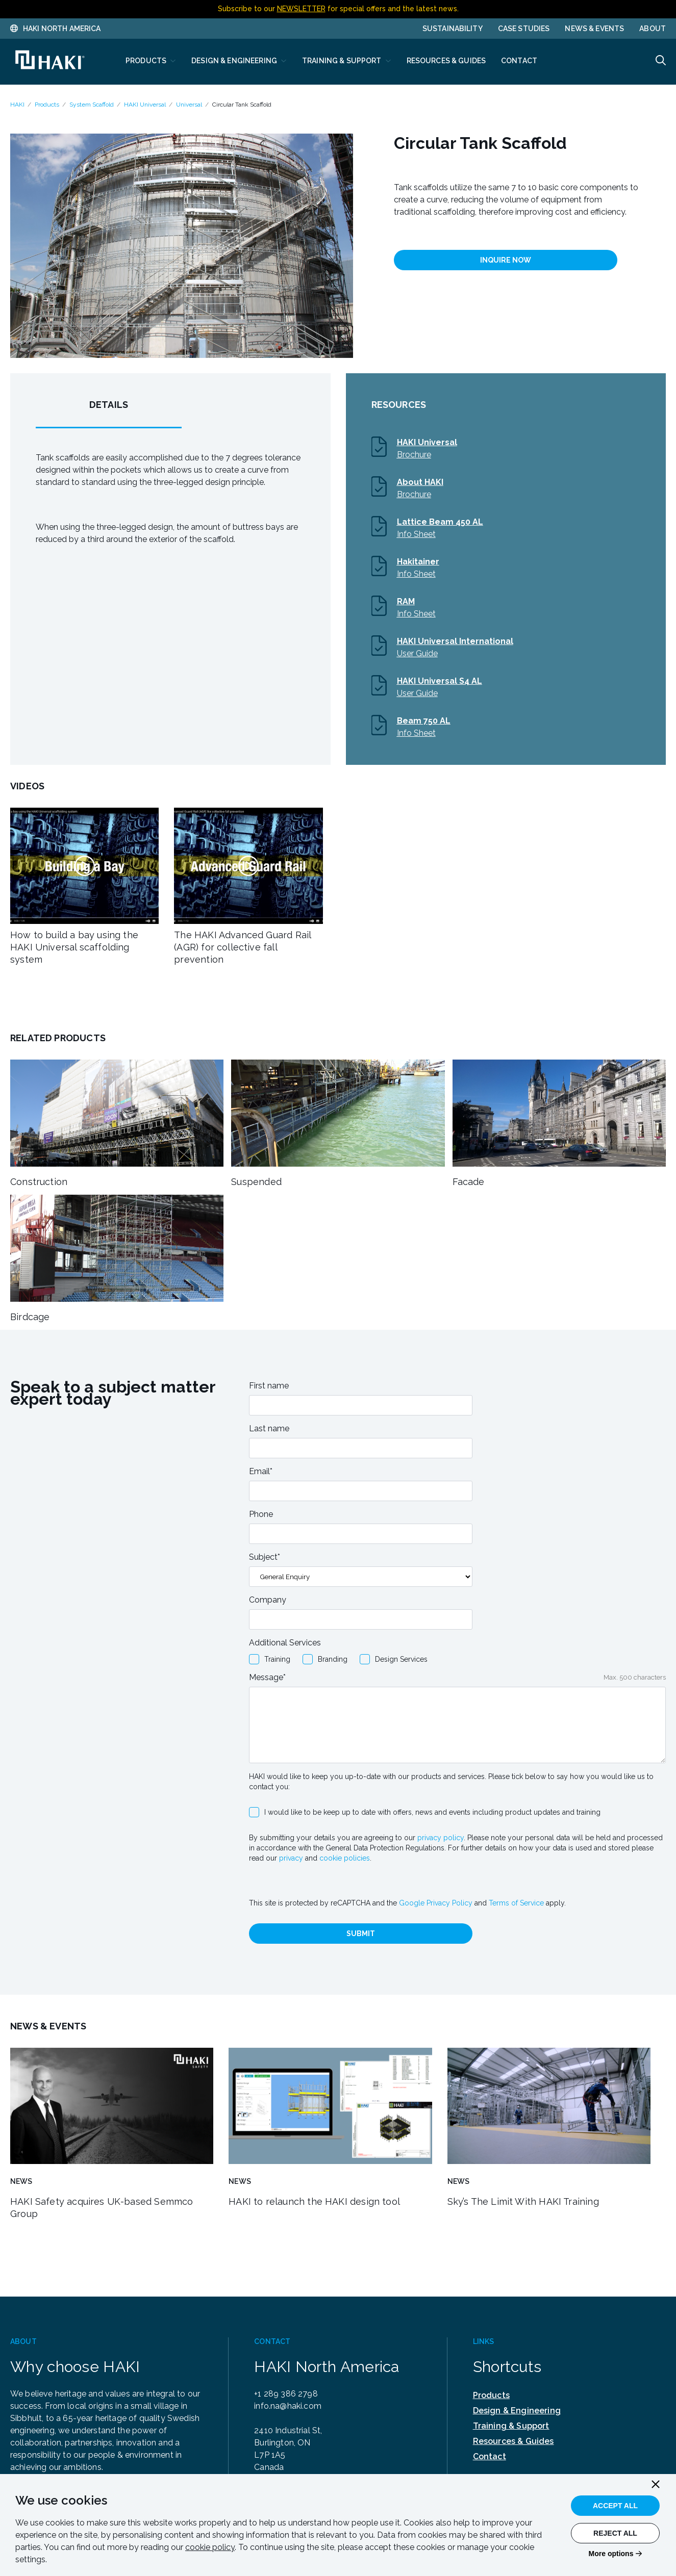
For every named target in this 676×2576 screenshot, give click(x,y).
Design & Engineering (517, 2410)
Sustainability (452, 28)
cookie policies (344, 1858)
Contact (489, 2456)
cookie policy (210, 2547)
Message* (267, 1677)
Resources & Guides (513, 2441)
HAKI (17, 104)
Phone (261, 1514)
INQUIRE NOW (505, 260)
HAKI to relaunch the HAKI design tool (314, 2201)
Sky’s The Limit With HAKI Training (523, 2201)
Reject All (615, 2533)
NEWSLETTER (301, 9)
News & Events (594, 28)
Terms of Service (516, 1903)
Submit (360, 1933)
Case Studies (524, 28)
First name (269, 1385)
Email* (260, 1471)
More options (611, 2553)
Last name (269, 1428)
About (652, 28)
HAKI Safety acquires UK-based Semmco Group (101, 2207)
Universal (189, 104)
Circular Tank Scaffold (241, 104)
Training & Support (511, 2426)
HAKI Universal (145, 104)
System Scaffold (91, 104)
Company (267, 1600)
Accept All (615, 2506)
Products (47, 104)
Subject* (264, 1557)
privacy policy (440, 1838)
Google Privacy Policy (435, 1903)
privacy (291, 1858)
